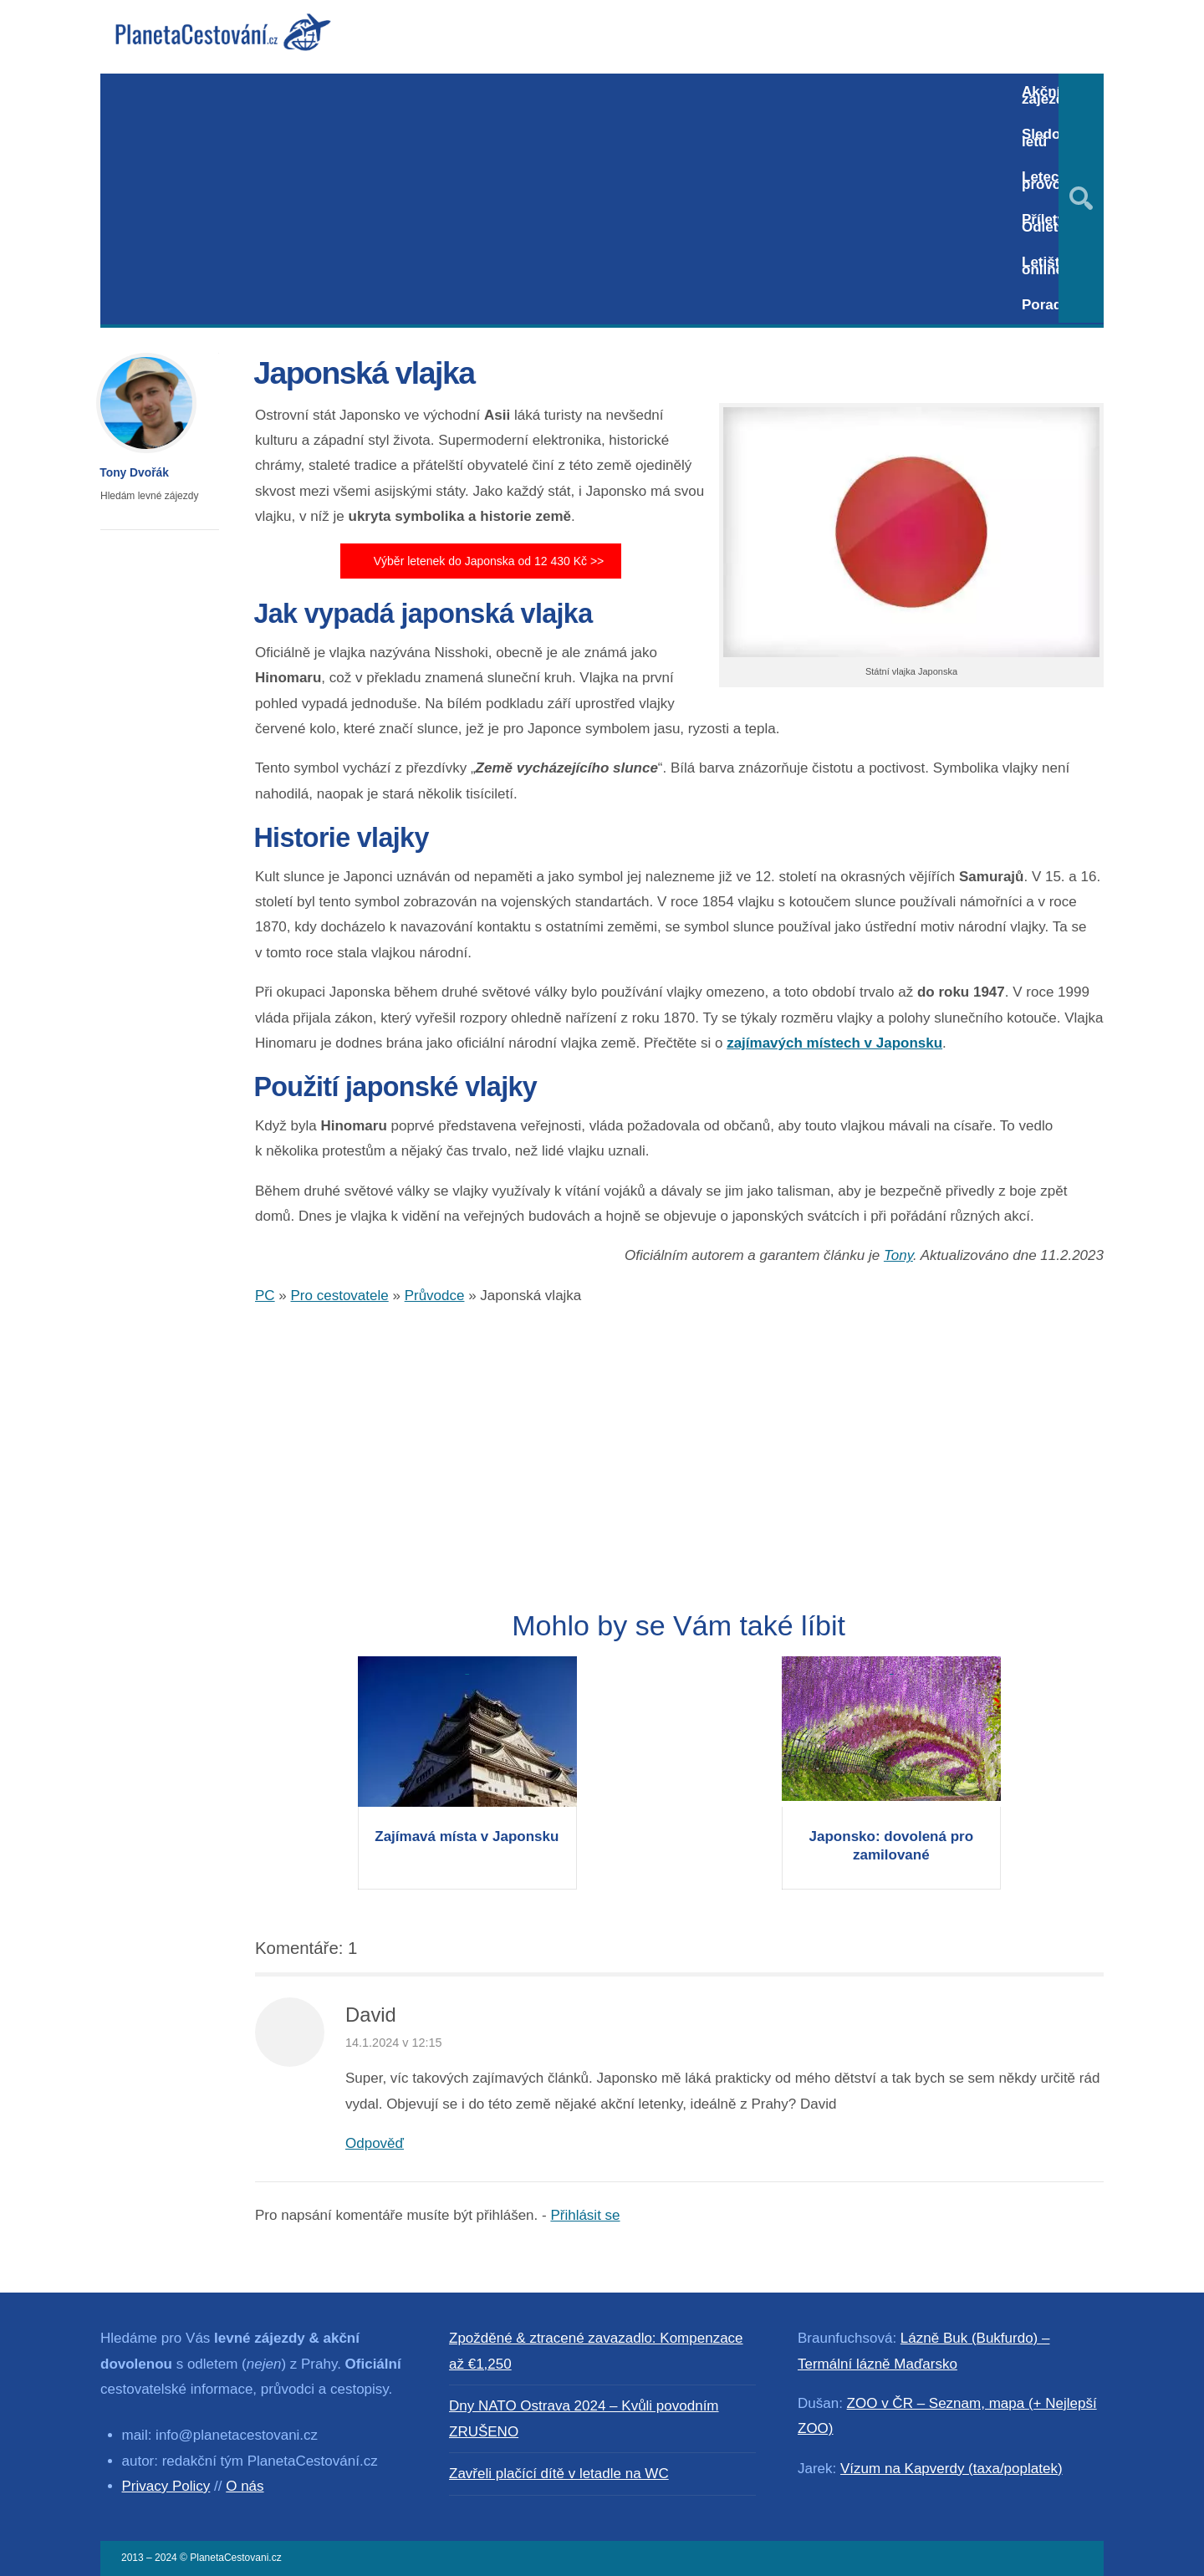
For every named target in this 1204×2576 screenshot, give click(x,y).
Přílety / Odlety (1047, 223)
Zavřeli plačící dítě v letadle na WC (559, 2474)
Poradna (1050, 305)
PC (265, 1295)
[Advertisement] (553, 199)
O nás (244, 2486)
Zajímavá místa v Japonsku (467, 1836)
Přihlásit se (585, 2215)
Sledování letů (1055, 138)
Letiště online (1045, 266)
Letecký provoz (1048, 180)
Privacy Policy (166, 2486)
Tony (898, 1255)
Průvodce (435, 1295)
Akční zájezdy (1047, 95)
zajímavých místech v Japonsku (834, 1043)
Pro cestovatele (340, 1295)
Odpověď (374, 2143)
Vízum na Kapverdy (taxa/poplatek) (951, 2469)
